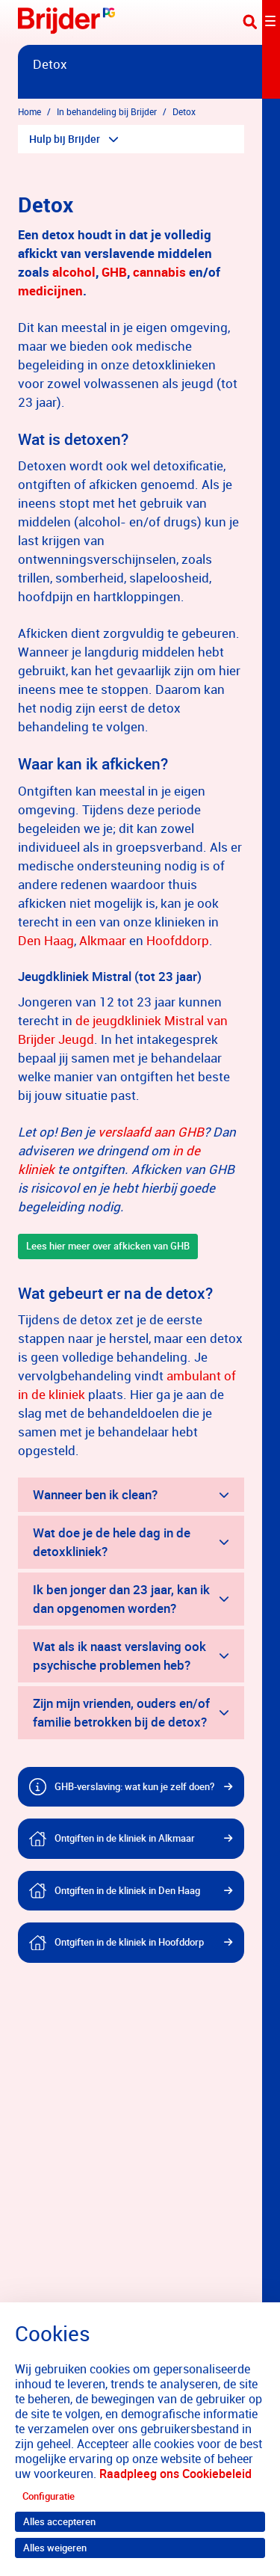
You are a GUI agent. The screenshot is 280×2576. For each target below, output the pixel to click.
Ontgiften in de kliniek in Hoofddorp (129, 1942)
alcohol (74, 271)
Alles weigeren (55, 2547)
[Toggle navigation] (261, 22)
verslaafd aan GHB (151, 1131)
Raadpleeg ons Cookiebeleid (175, 2473)
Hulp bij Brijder (64, 139)
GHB (114, 271)
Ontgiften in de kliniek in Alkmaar (125, 1838)
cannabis (161, 271)
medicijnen (50, 290)
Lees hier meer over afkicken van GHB (108, 1245)
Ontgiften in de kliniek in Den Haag (127, 1890)
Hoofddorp (177, 940)
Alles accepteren (59, 2521)
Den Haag (46, 940)
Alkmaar (102, 940)
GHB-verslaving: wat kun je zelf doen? (134, 1786)
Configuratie (48, 2496)
